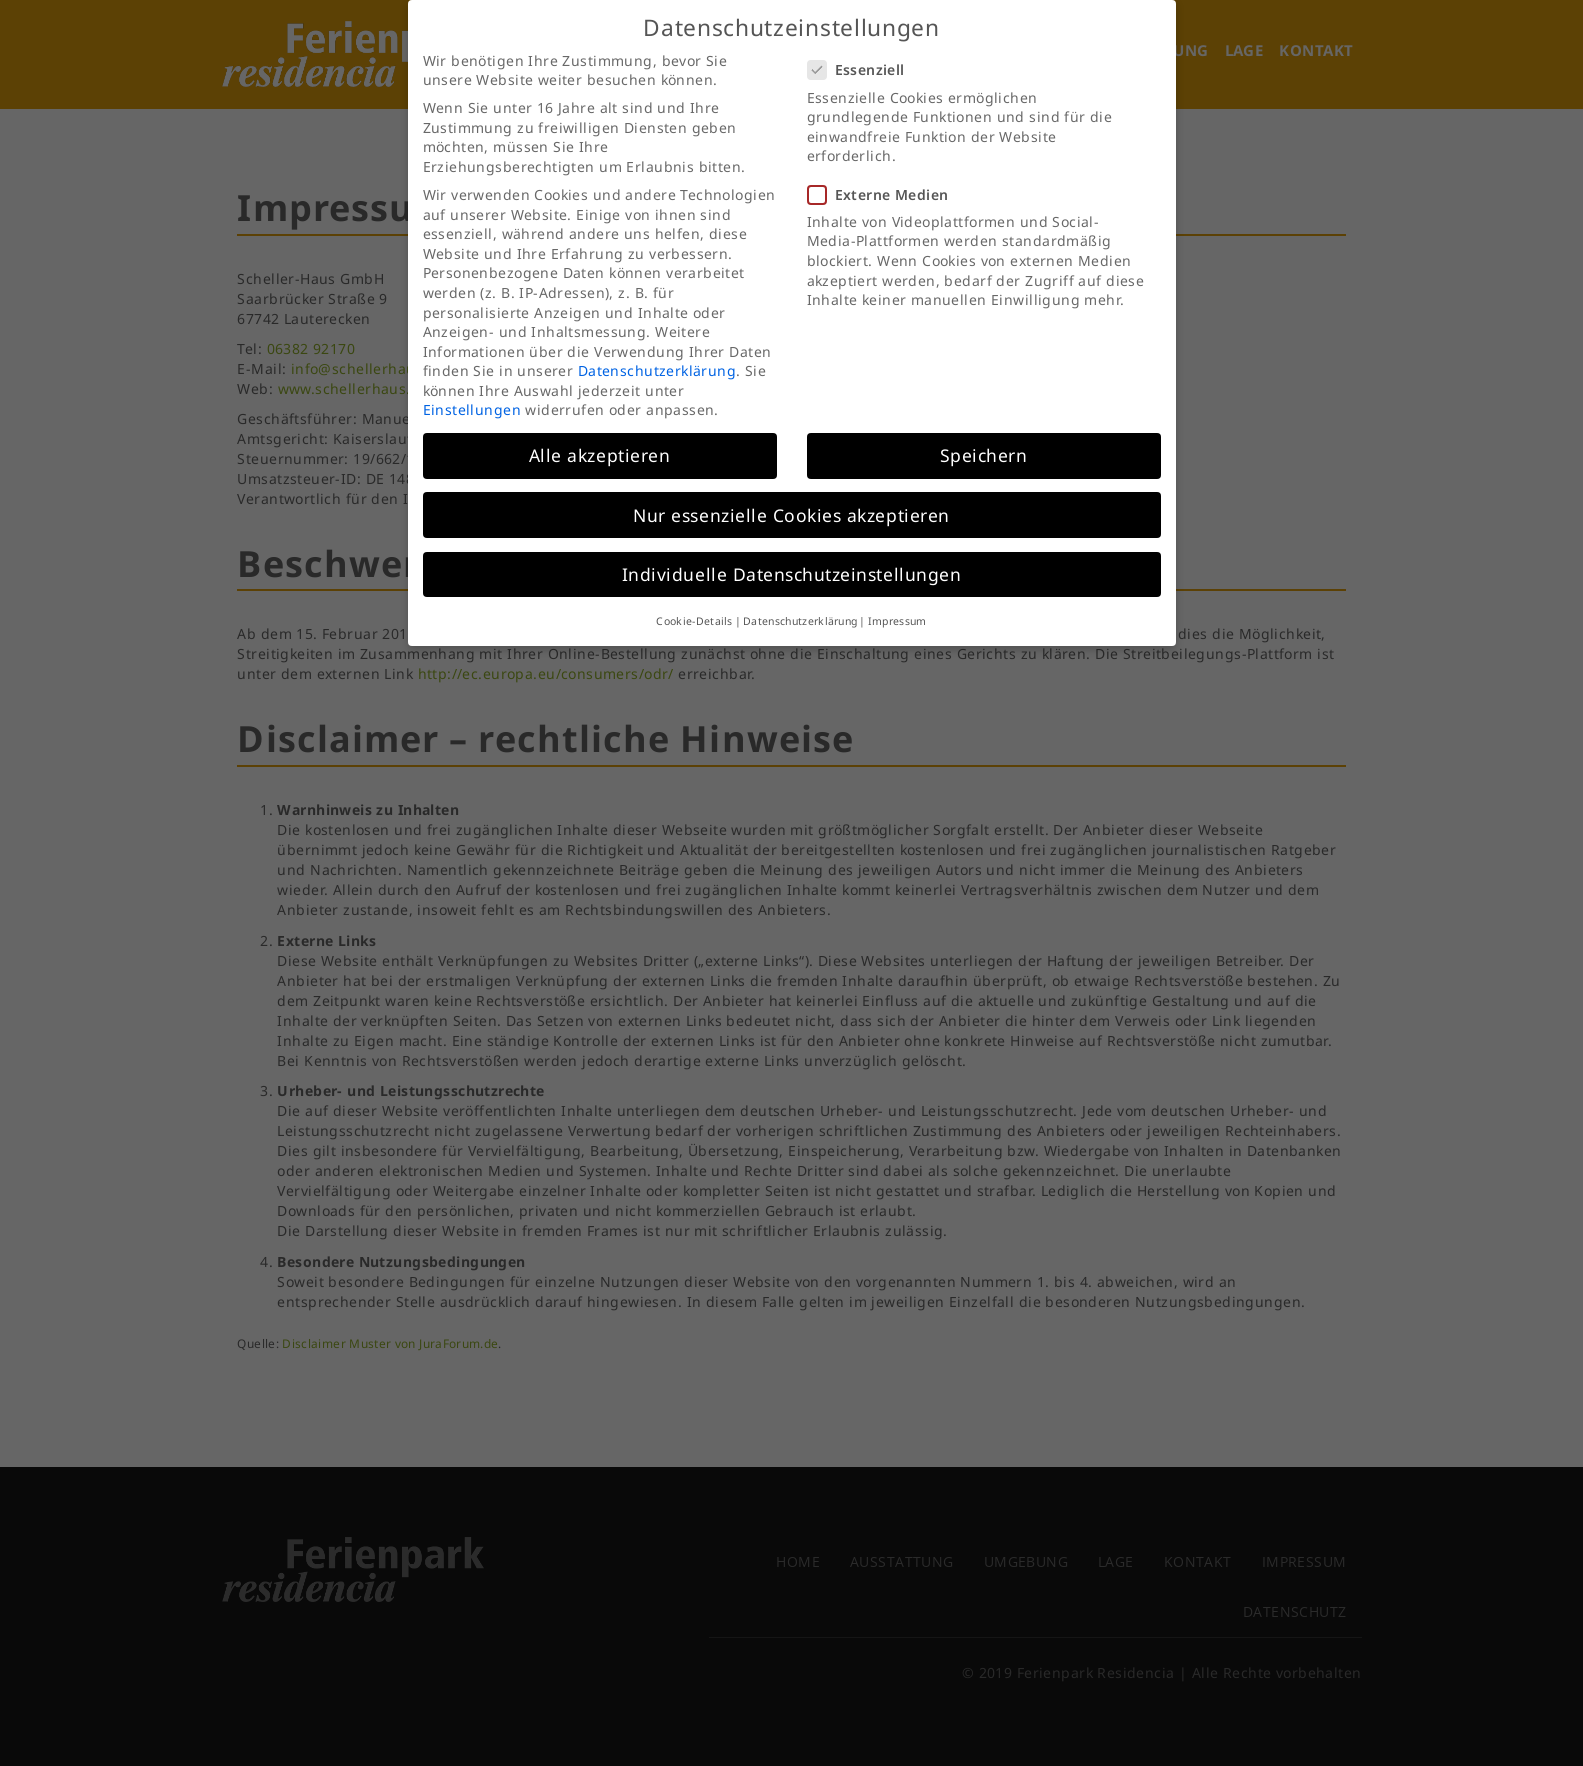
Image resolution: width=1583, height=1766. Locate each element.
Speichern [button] (984, 440)
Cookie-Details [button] (694, 605)
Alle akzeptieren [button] (599, 440)
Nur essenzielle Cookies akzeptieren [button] (791, 499)
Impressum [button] (897, 605)
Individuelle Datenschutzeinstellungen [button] (791, 558)
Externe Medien (884, 178)
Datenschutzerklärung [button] (800, 605)
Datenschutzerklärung (657, 355)
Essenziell (862, 54)
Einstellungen (472, 394)
